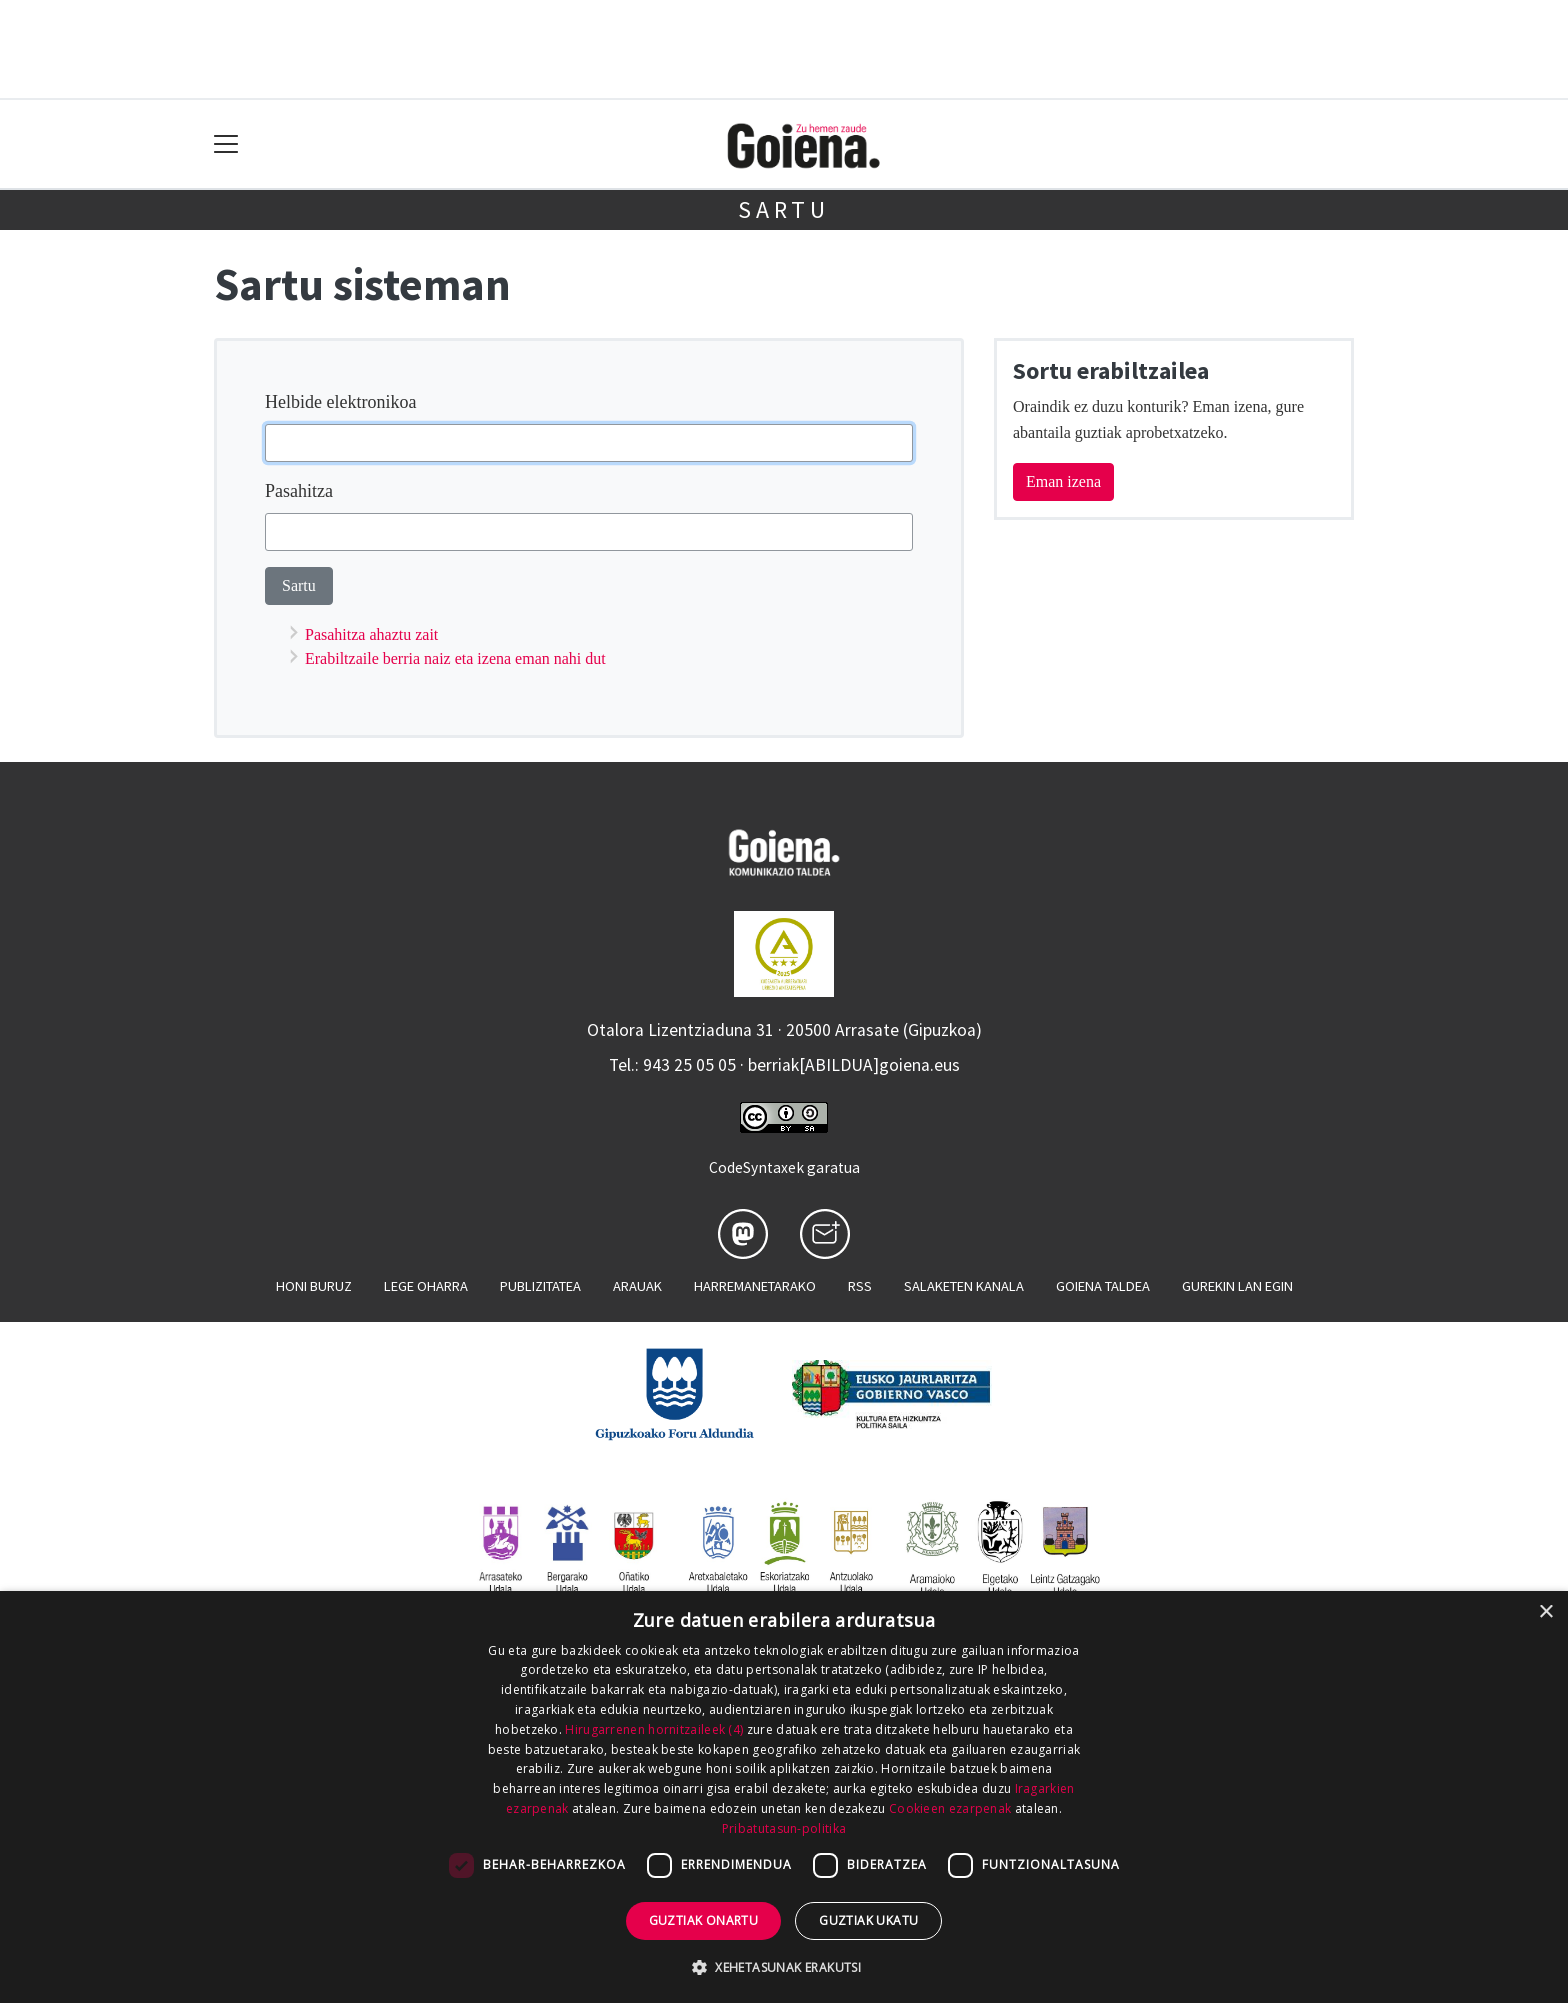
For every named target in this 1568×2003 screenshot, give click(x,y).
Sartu (784, 209)
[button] (784, 1967)
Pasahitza (299, 491)
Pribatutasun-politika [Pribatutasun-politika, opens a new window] (784, 1828)
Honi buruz (314, 1286)
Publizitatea (540, 1286)
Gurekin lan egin (1237, 1286)
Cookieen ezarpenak (950, 1808)
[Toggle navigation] (226, 144)
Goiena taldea (1103, 1286)
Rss (860, 1286)
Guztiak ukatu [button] (868, 1920)
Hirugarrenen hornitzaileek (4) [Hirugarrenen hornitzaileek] (654, 1729)
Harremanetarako (755, 1286)
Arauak (637, 1286)
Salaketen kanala (964, 1286)
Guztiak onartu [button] (704, 1920)
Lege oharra (426, 1286)
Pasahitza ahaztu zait (371, 634)
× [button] (1545, 1612)
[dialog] (784, 1797)
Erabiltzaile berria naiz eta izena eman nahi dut (455, 658)
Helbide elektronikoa (340, 402)
